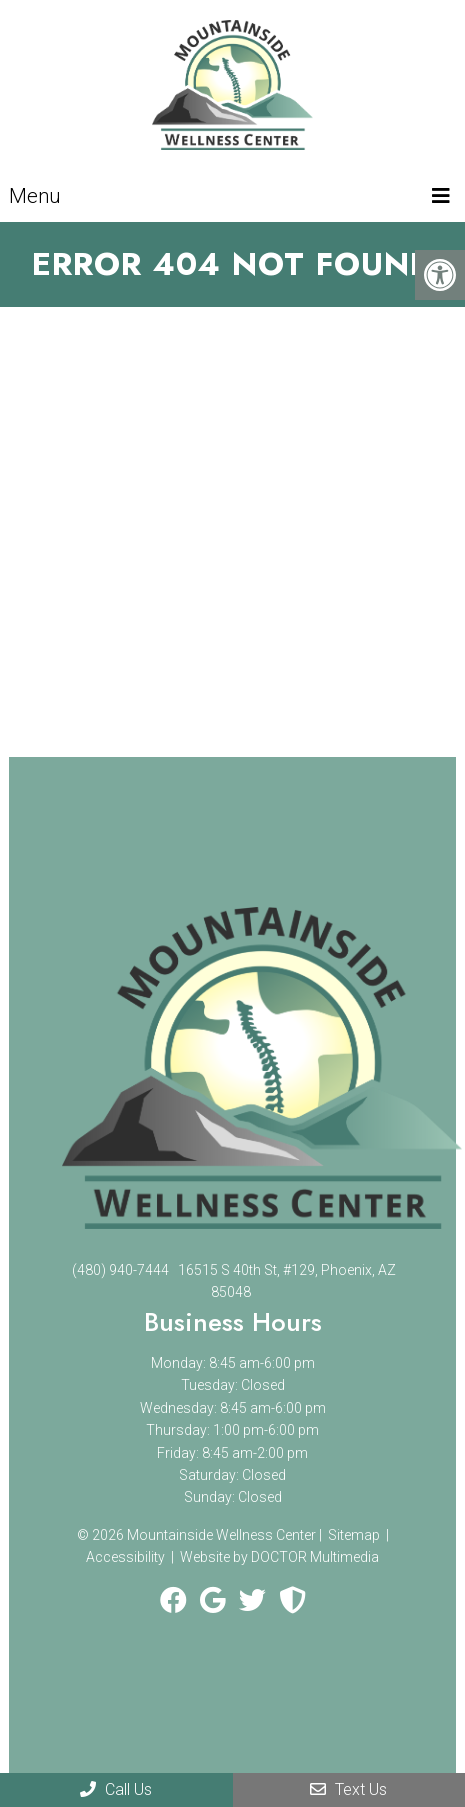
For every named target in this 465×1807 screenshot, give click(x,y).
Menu (35, 196)
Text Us (348, 1789)
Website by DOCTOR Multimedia (279, 1557)
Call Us (116, 1789)
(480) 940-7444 (120, 1270)
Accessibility (125, 1557)
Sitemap (354, 1535)
